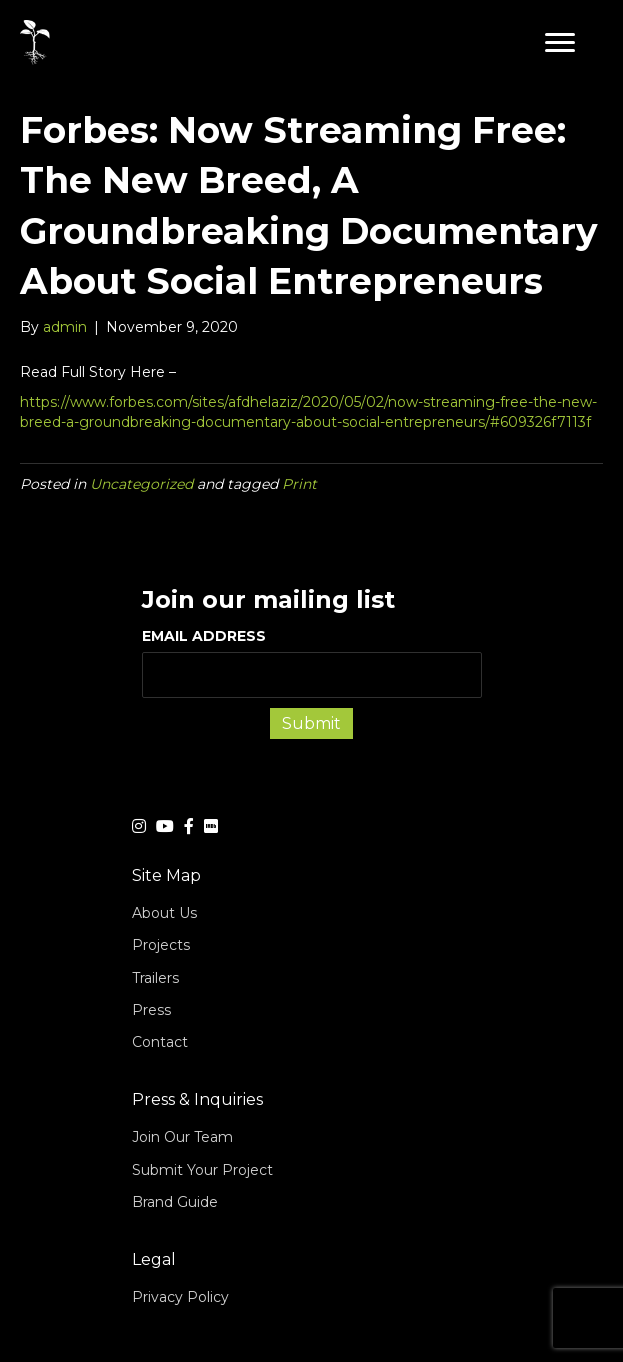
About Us (164, 913)
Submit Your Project (202, 1170)
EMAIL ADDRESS (312, 662)
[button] (560, 43)
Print (299, 484)
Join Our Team (182, 1137)
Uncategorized (141, 484)
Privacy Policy (180, 1297)
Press (151, 1010)
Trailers (155, 978)
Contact (160, 1042)
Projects (161, 945)
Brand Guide (175, 1202)
